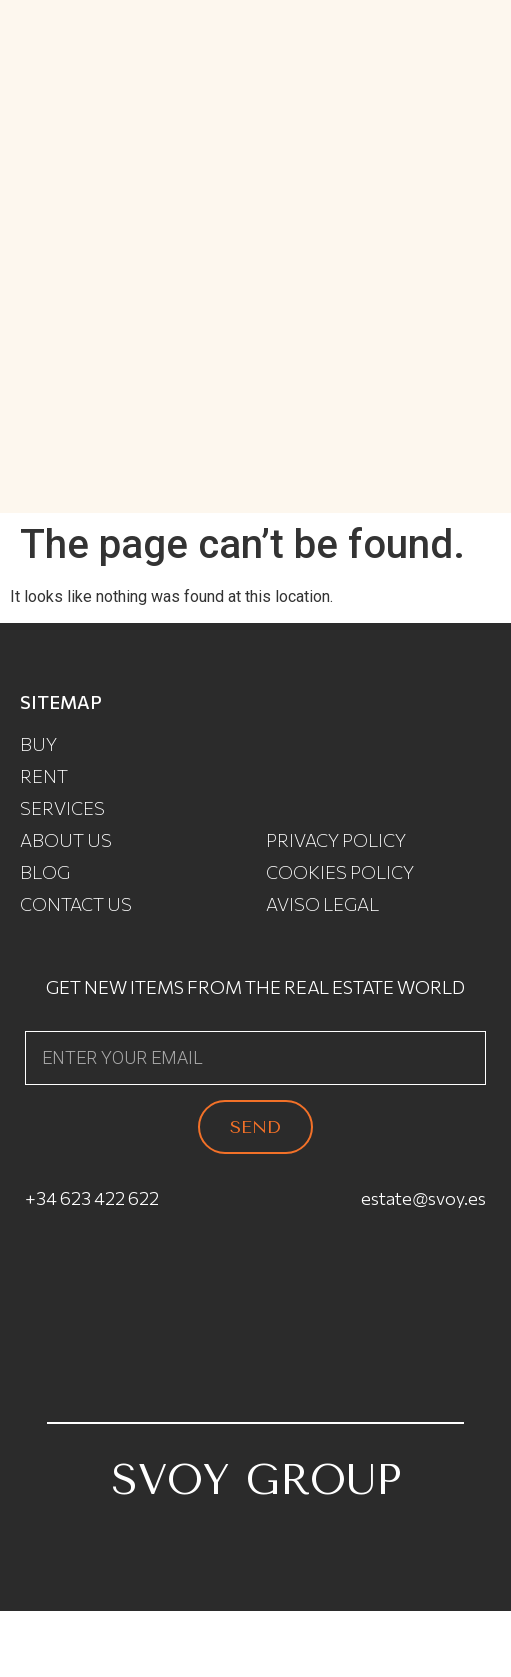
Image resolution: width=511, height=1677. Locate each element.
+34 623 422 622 (92, 1198)
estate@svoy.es (423, 1198)
